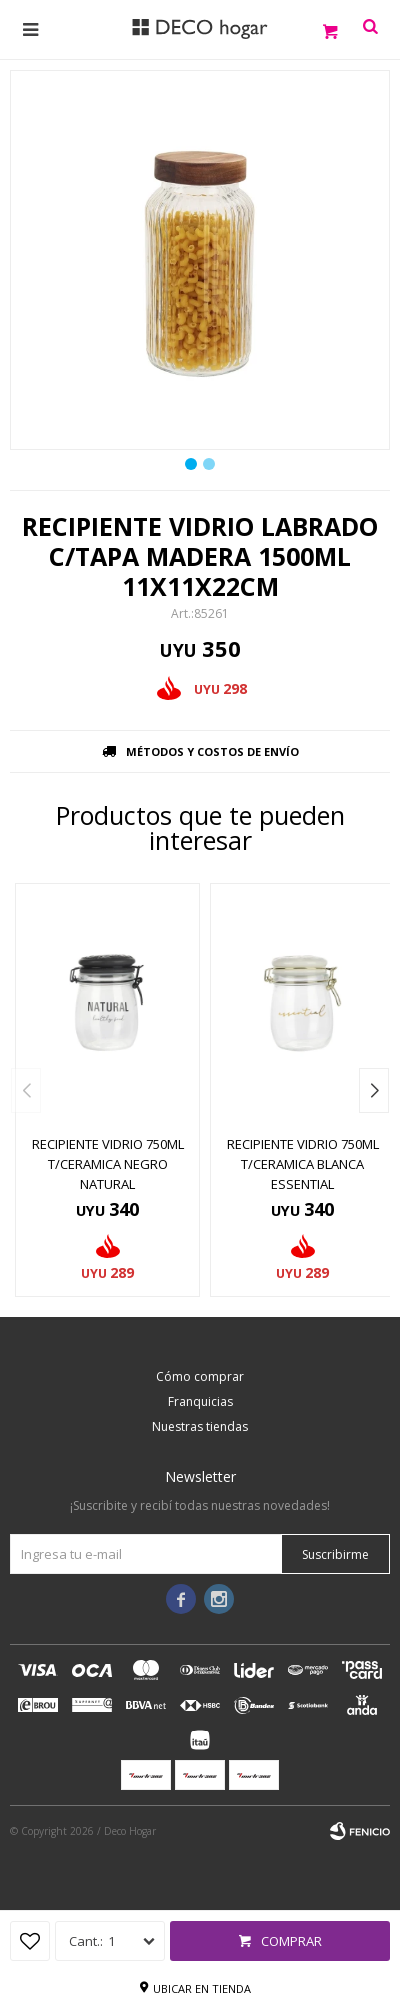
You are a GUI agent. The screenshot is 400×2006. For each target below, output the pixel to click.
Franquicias (200, 1401)
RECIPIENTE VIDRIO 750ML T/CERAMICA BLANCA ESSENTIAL (303, 1164)
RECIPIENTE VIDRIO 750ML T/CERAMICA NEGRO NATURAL (108, 1164)
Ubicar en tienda (202, 1988)
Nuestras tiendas (200, 1426)
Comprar (291, 1941)
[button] (374, 1090)
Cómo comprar (200, 1376)
